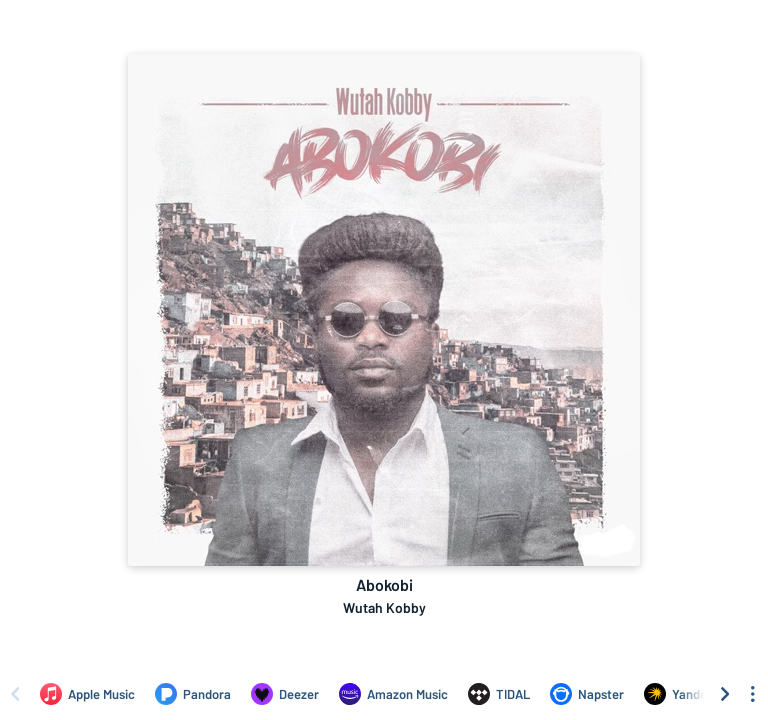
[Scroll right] (725, 694)
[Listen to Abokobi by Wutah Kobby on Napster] (587, 694)
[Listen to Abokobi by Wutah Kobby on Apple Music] (87, 694)
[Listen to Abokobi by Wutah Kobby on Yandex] (679, 694)
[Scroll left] (15, 694)
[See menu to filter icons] (753, 694)
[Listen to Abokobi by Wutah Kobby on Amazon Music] (393, 694)
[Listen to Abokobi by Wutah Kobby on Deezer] (285, 694)
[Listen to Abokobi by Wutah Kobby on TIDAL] (499, 694)
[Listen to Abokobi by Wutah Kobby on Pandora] (193, 694)
